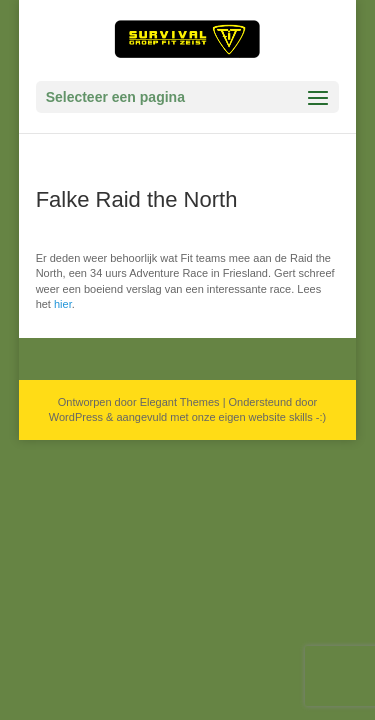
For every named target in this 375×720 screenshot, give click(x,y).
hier (63, 304)
